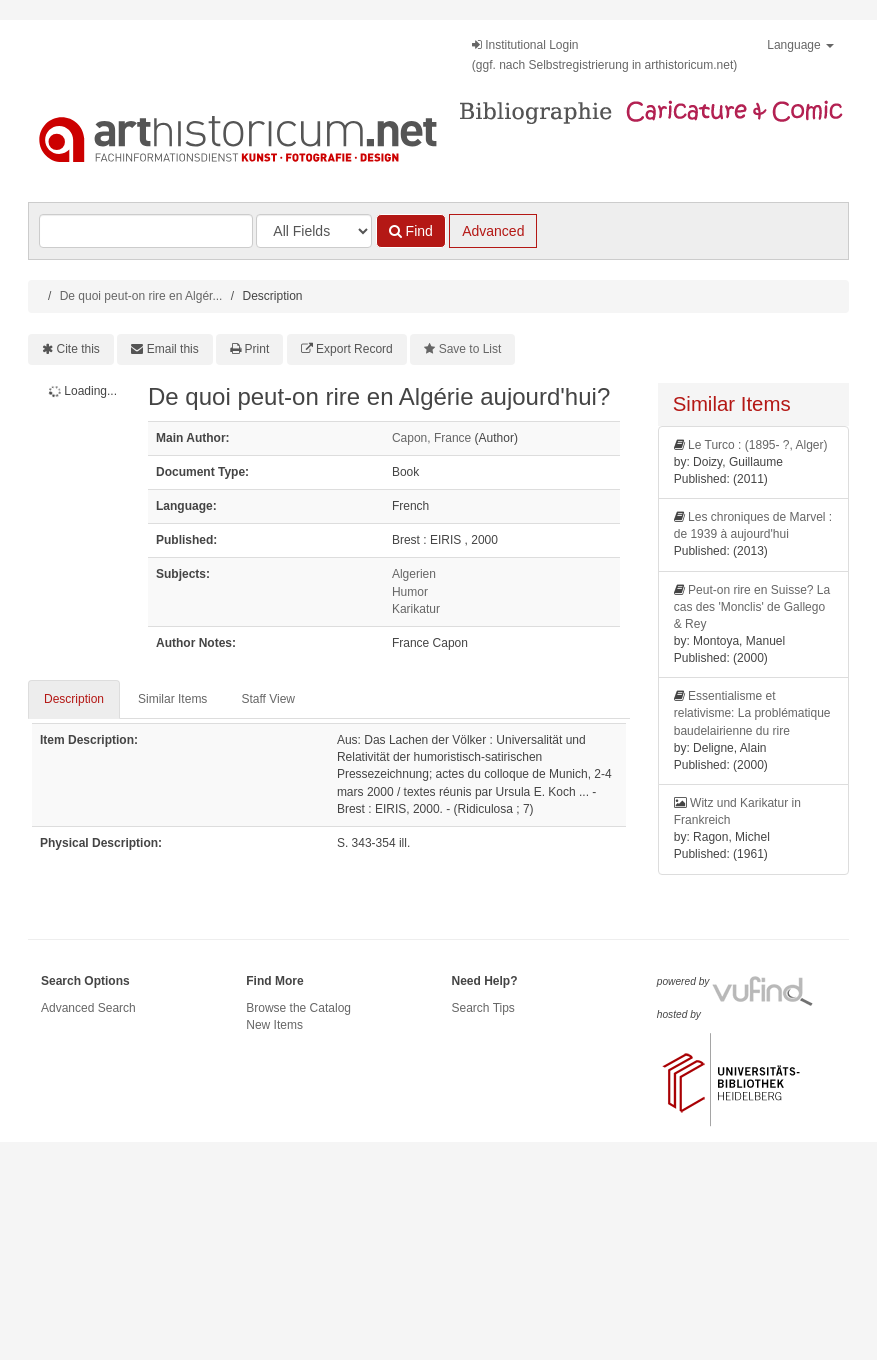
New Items (274, 1025)
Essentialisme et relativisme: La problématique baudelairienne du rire (752, 713)
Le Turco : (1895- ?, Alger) (757, 445)
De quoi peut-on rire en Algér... (141, 296)
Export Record (354, 349)
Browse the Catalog (298, 1008)
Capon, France (431, 438)
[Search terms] (146, 231)
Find (411, 231)
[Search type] (314, 231)
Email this (173, 349)
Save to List (470, 349)
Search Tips (483, 1008)
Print (257, 349)
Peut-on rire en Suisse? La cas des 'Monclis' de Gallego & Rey (752, 607)
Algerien (414, 574)
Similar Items (172, 699)
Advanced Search (88, 1008)
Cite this (78, 349)
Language (800, 45)
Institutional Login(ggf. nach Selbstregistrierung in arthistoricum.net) (604, 55)
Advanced (493, 231)
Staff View (268, 699)
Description (74, 699)
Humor (410, 592)
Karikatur (416, 609)
